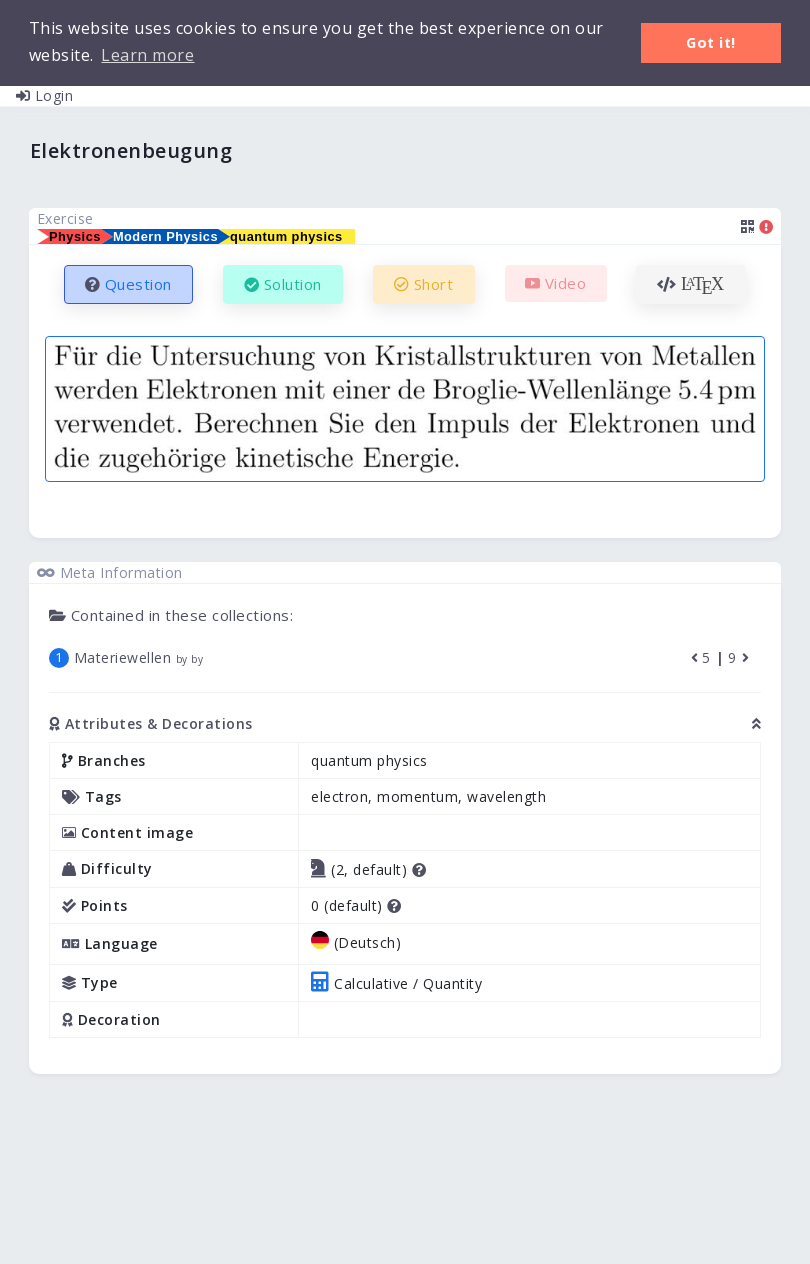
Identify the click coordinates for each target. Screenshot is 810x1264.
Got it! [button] (711, 42)
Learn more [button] (147, 55)
